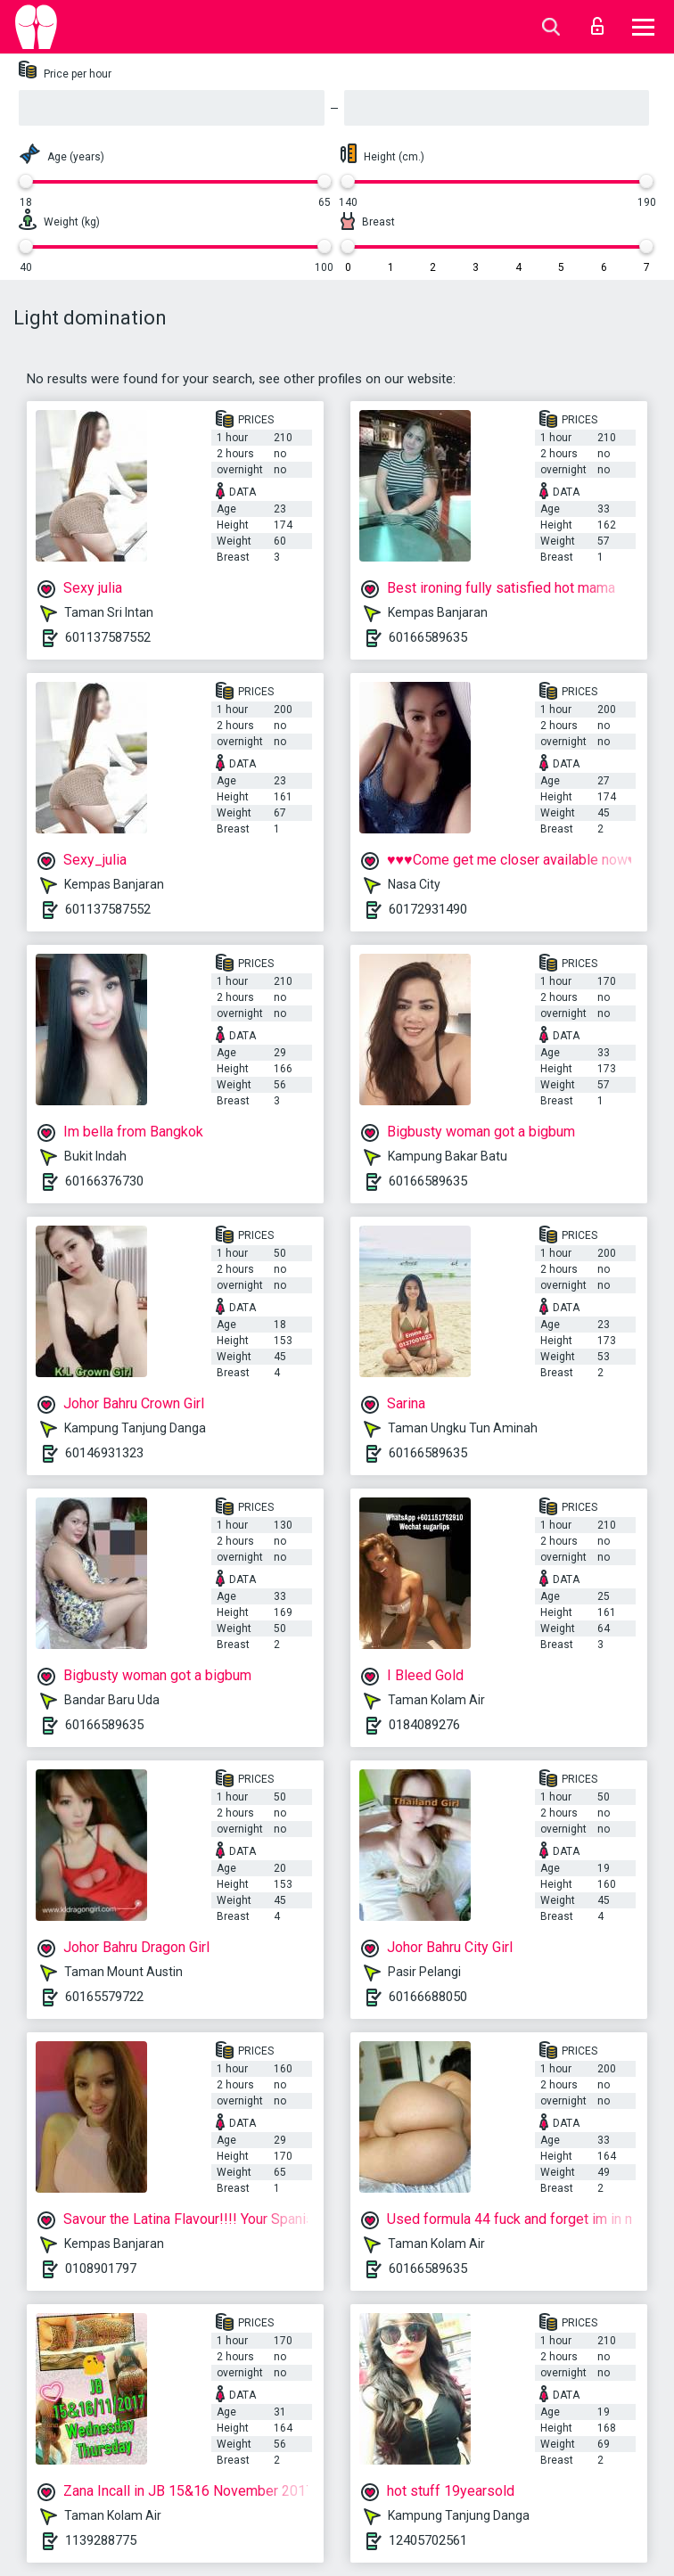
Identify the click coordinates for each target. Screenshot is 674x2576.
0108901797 (100, 2268)
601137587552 (108, 637)
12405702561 (428, 2540)
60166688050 (428, 1997)
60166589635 (428, 637)
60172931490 (428, 909)
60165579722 (104, 1997)
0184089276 (424, 1725)
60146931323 (104, 1453)
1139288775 (100, 2540)
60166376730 (104, 1181)
